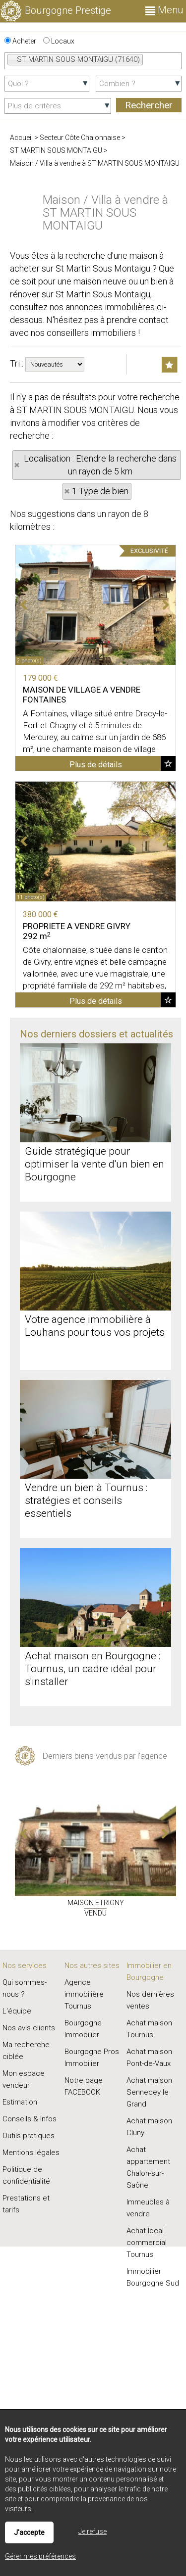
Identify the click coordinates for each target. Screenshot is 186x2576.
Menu (164, 10)
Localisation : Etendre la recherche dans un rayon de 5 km (100, 464)
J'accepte (29, 2532)
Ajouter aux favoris (168, 763)
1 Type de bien (100, 491)
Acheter (20, 41)
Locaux (58, 41)
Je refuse (92, 2531)
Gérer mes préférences (40, 2556)
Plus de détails (95, 764)
